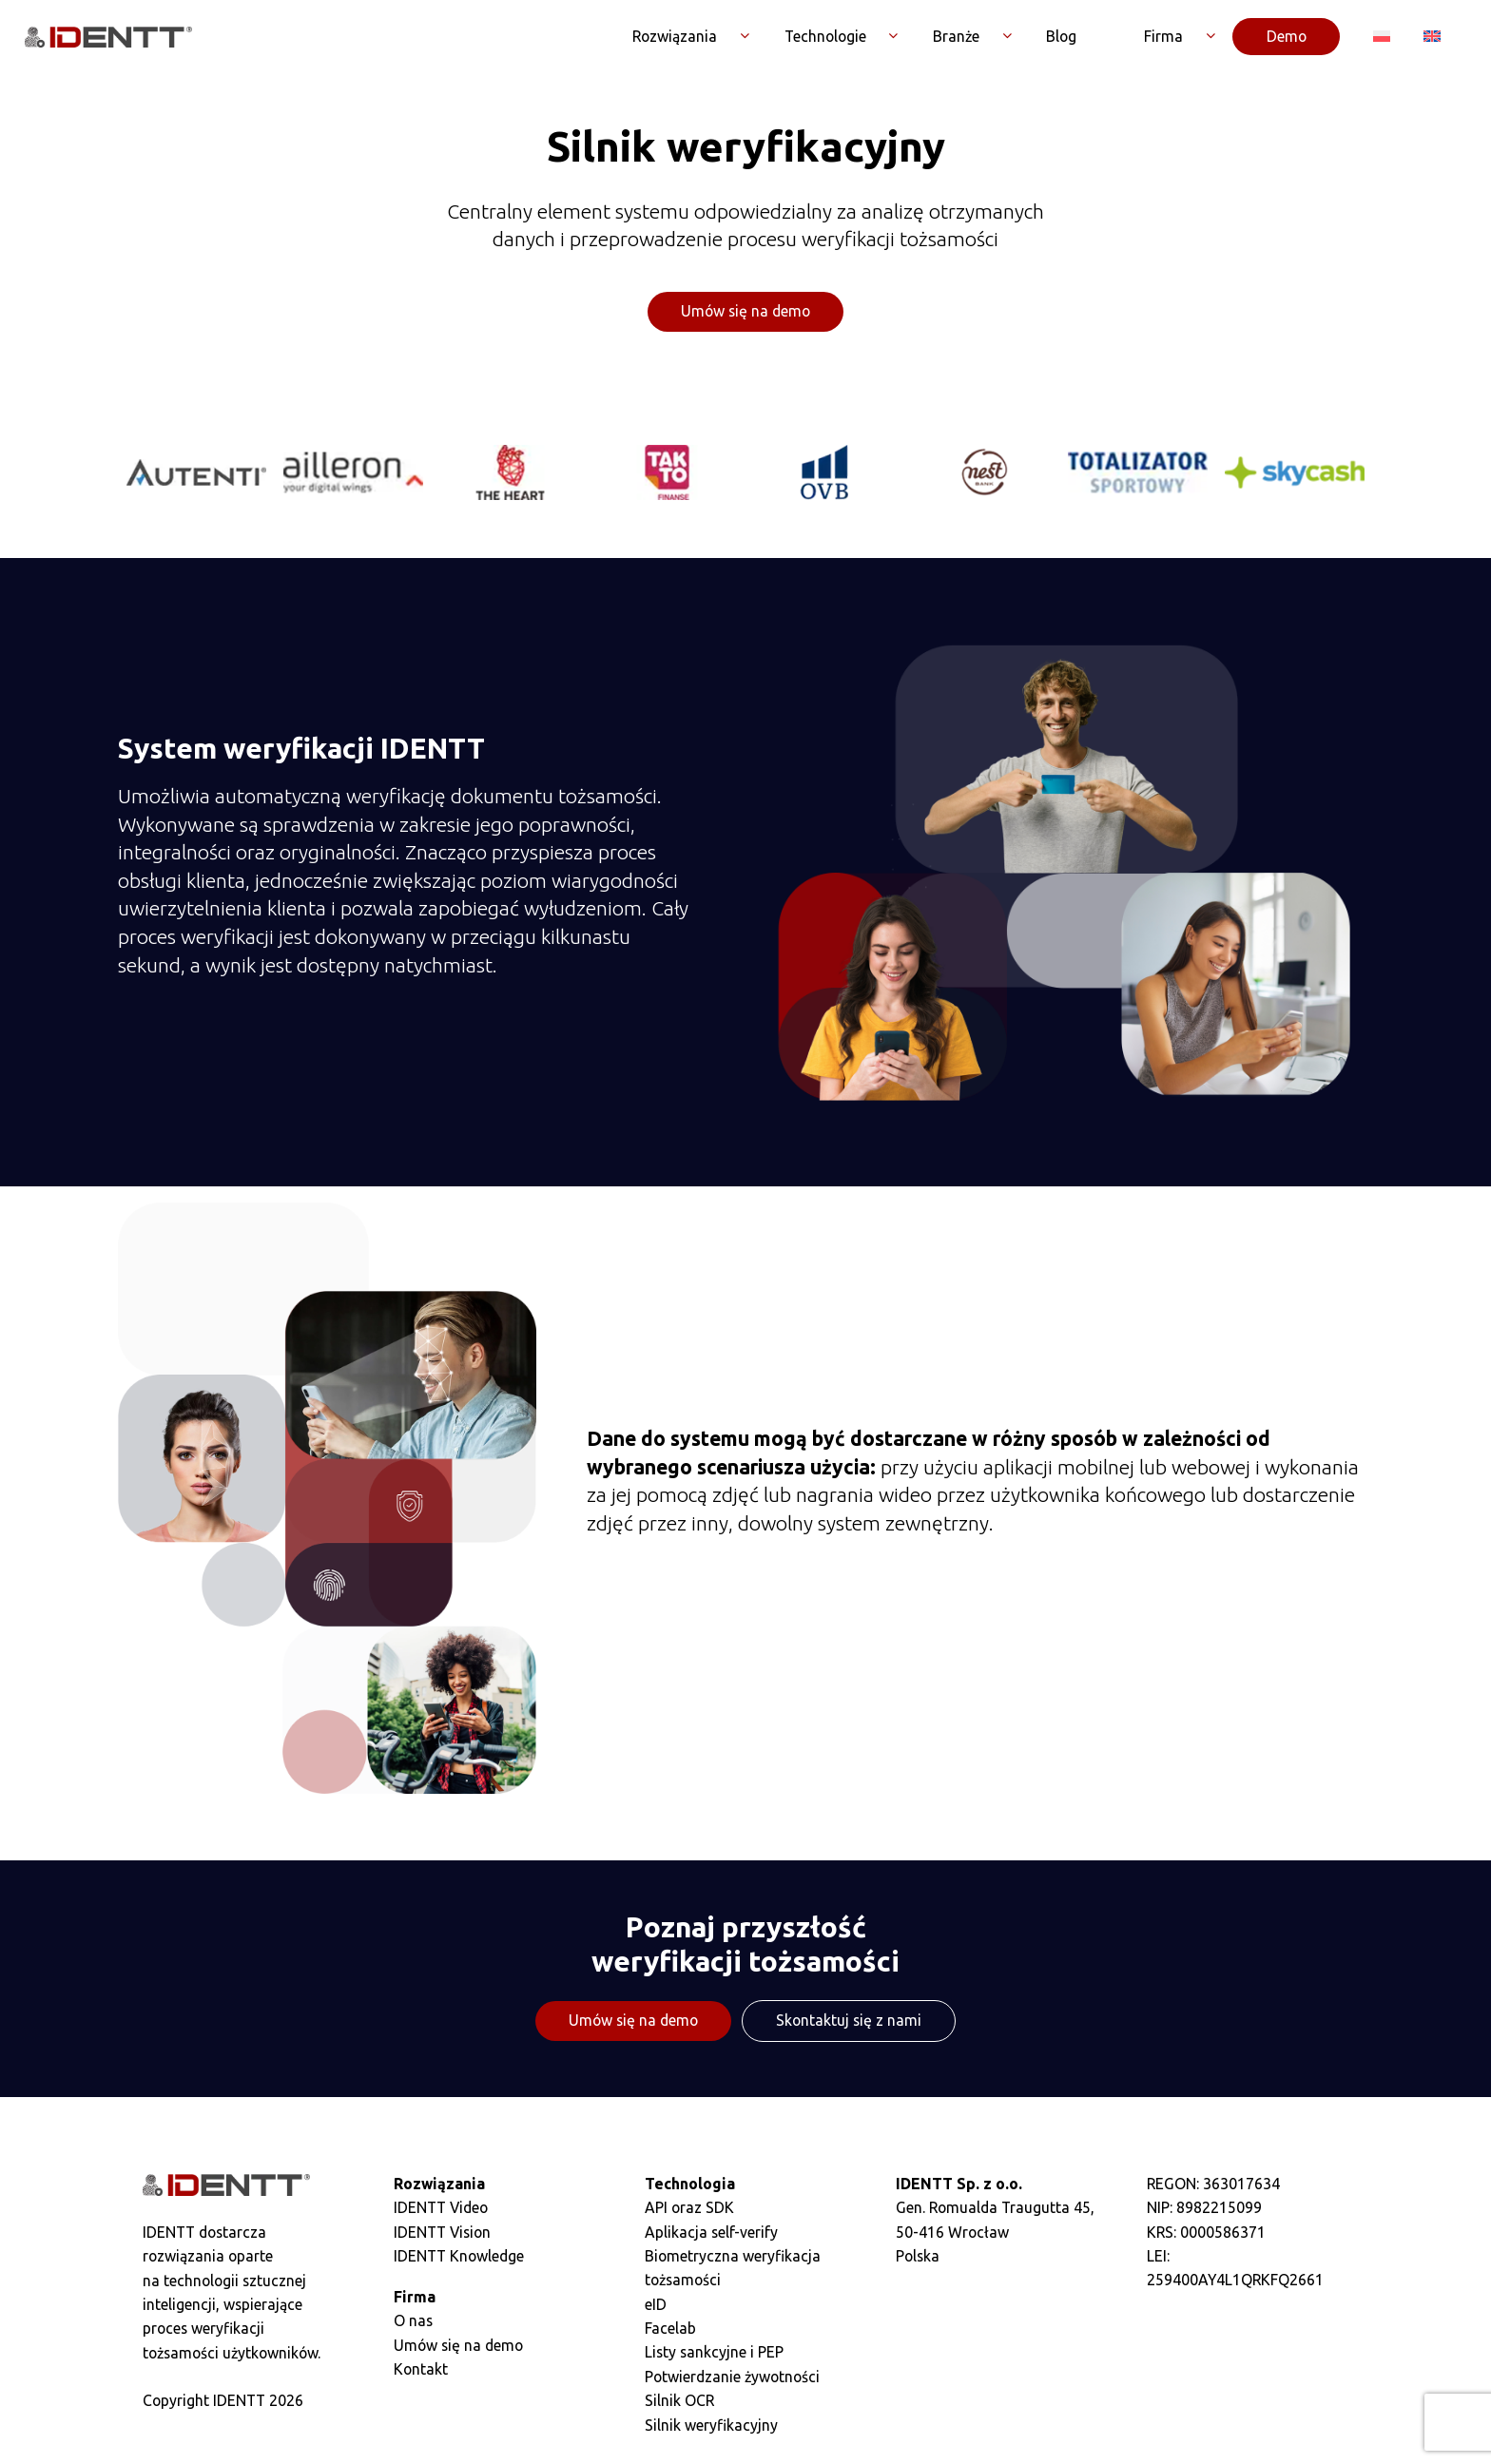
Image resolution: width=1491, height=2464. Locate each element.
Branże (956, 37)
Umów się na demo (745, 312)
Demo (1287, 37)
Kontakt (421, 2370)
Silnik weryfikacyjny (711, 2426)
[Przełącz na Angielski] (1432, 37)
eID (656, 2306)
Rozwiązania (674, 37)
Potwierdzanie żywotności (732, 2378)
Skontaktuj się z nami (848, 2022)
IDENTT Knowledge (459, 2257)
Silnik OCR (679, 2402)
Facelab (670, 2330)
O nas (413, 2322)
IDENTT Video (441, 2209)
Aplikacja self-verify (711, 2234)
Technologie (825, 37)
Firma (1163, 37)
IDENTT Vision (442, 2234)
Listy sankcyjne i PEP (714, 2353)
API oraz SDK (689, 2209)
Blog (1061, 37)
